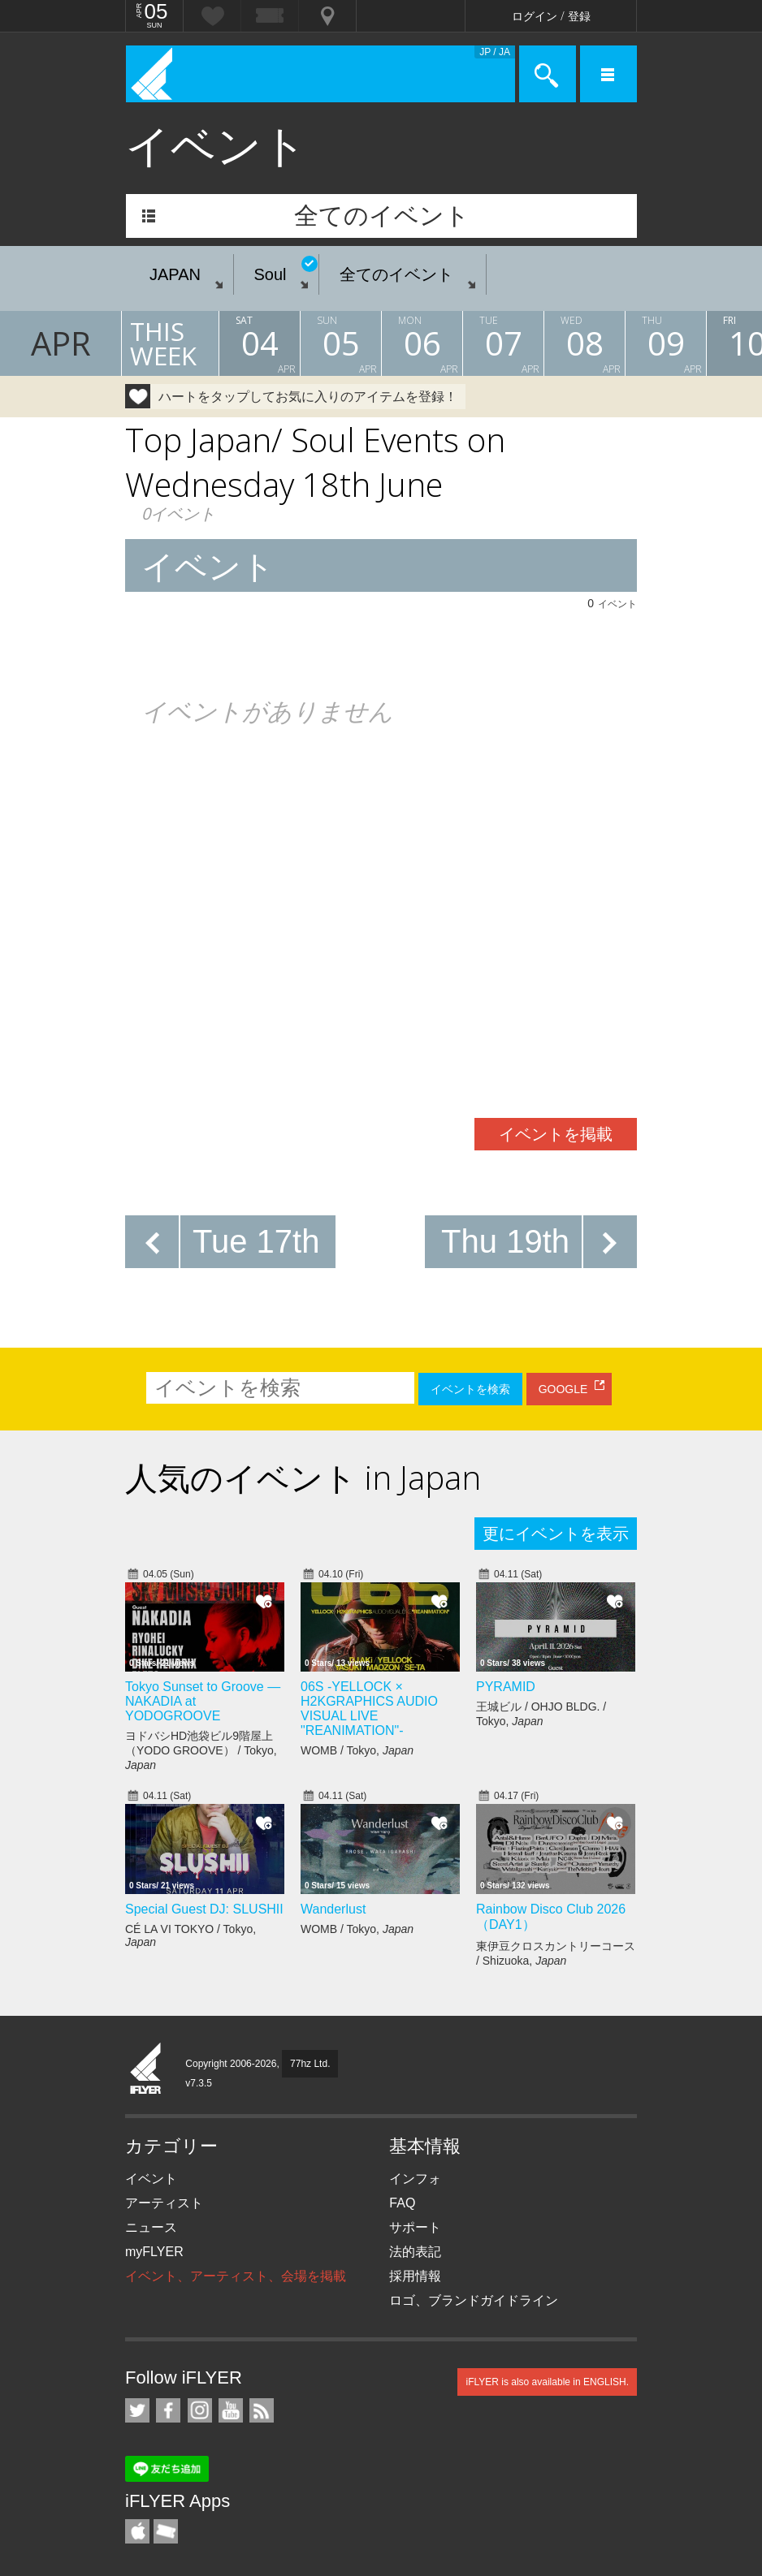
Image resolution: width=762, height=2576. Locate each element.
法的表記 (415, 2252)
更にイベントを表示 (556, 1534)
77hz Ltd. (310, 2063)
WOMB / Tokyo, (357, 1750)
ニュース (151, 2227)
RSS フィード (261, 2410)
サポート (415, 2227)
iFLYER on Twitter (137, 2410)
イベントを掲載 (556, 1134)
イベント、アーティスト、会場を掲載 (235, 2276)
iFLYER (146, 2069)
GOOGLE (563, 1389)
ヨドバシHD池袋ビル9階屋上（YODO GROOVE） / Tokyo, (201, 1750)
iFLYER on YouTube (231, 2410)
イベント (151, 2179)
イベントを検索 (470, 1389)
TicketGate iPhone (166, 2531)
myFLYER (154, 2252)
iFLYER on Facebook (168, 2410)
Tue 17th (256, 1241)
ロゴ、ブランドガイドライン (473, 2300)
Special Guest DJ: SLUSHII (204, 1909)
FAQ (402, 2203)
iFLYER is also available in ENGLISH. (547, 2382)
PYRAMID (505, 1687)
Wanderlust (333, 1909)
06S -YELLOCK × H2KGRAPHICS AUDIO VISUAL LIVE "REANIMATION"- (369, 1708)
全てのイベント (382, 215)
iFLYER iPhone (137, 2531)
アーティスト (164, 2203)
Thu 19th (505, 1241)
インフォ (415, 2179)
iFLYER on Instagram (200, 2410)
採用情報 (415, 2276)
